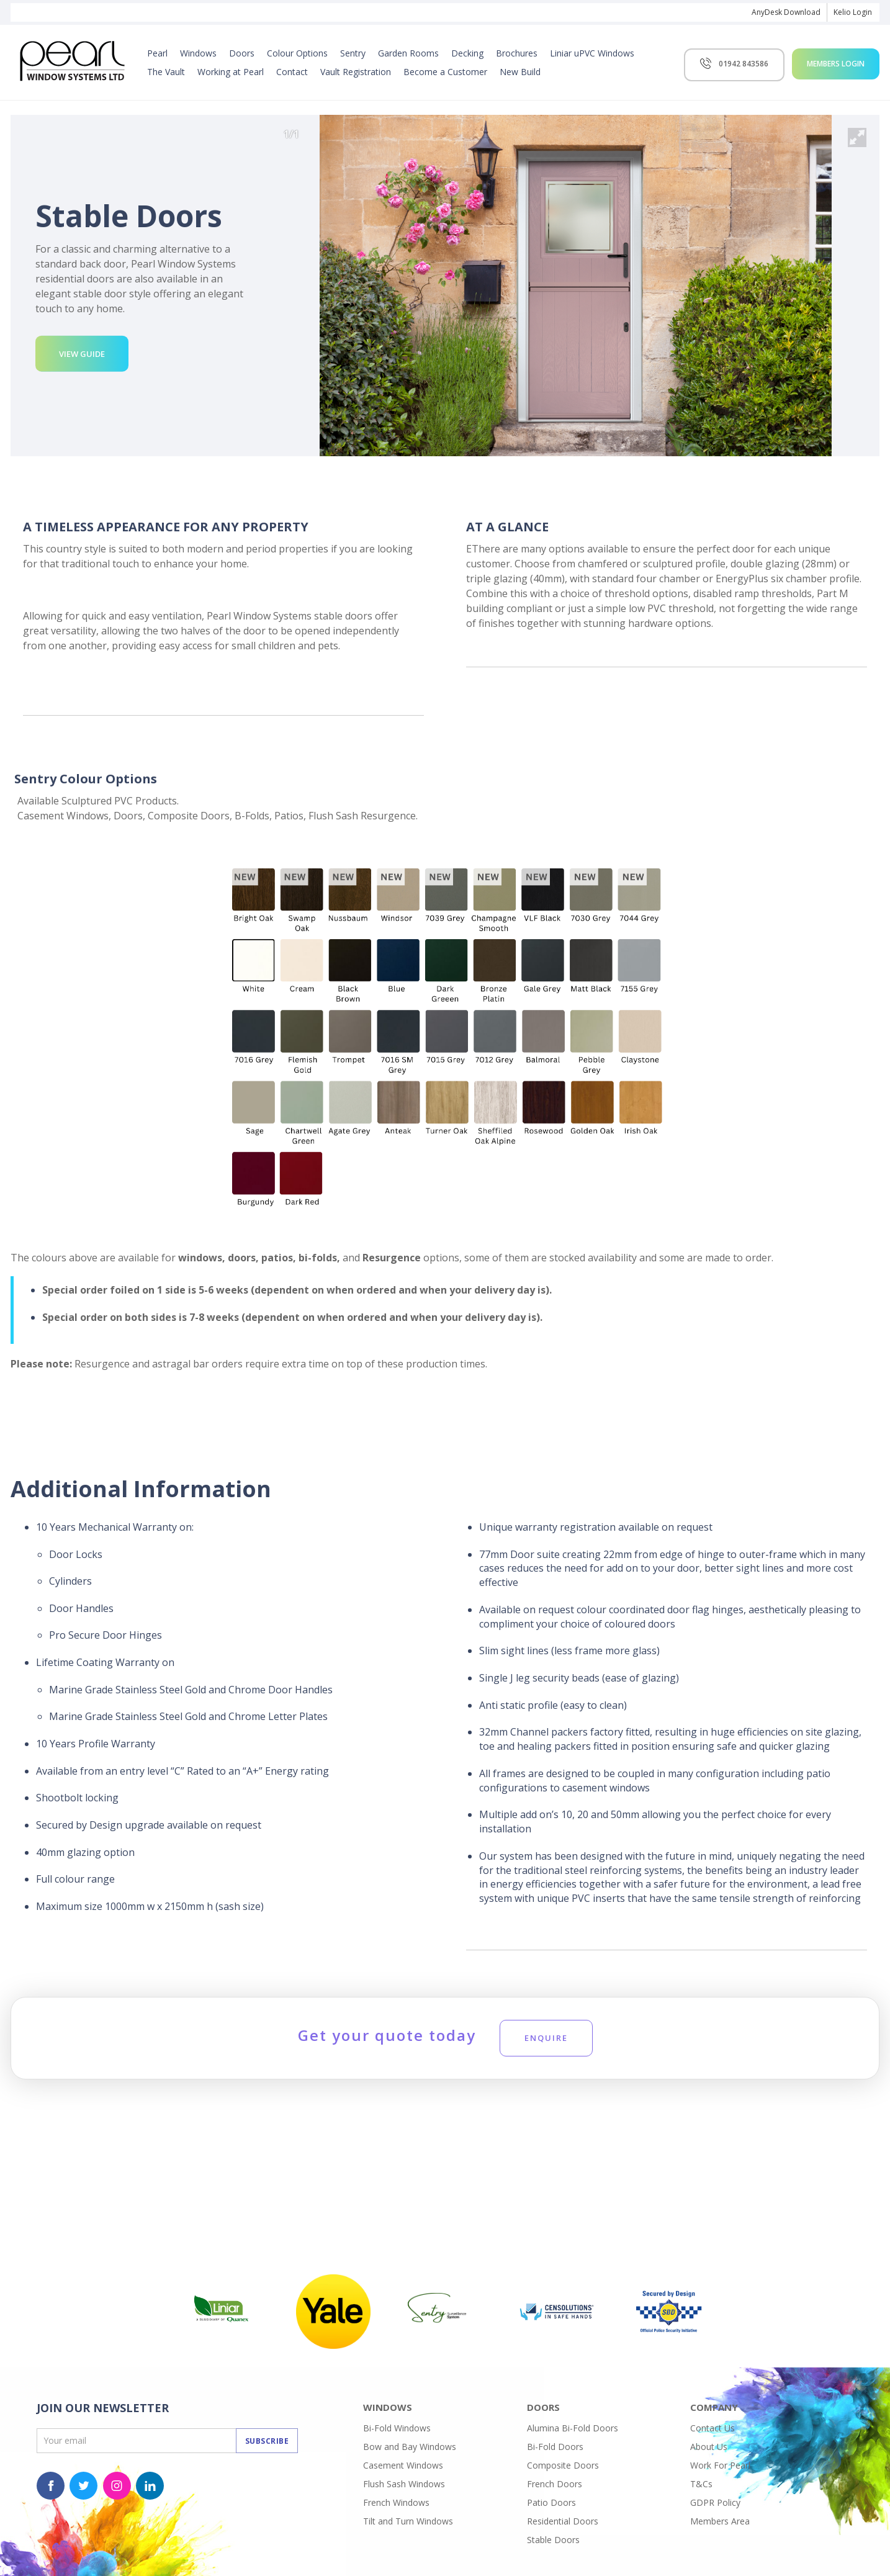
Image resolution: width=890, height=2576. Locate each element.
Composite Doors (563, 2465)
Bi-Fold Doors (555, 2446)
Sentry (353, 53)
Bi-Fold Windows (397, 2428)
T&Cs (701, 2484)
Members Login (836, 63)
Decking (467, 53)
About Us (708, 2446)
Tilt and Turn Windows (408, 2521)
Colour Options (297, 53)
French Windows (396, 2502)
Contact (292, 72)
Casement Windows (403, 2465)
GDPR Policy (715, 2502)
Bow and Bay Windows (409, 2446)
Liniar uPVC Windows (592, 53)
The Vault (166, 72)
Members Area (720, 2521)
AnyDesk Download (786, 12)
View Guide (82, 353)
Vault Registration (355, 72)
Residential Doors (562, 2521)
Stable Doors (553, 2540)
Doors (241, 53)
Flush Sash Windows (404, 2484)
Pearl (157, 53)
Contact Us (712, 2428)
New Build (520, 72)
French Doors (554, 2484)
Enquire (546, 2037)
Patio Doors (551, 2502)
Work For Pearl (720, 2465)
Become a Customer (445, 72)
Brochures (516, 53)
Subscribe (267, 2441)
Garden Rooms (408, 53)
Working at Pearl (230, 72)
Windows (198, 53)
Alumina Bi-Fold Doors (572, 2428)
